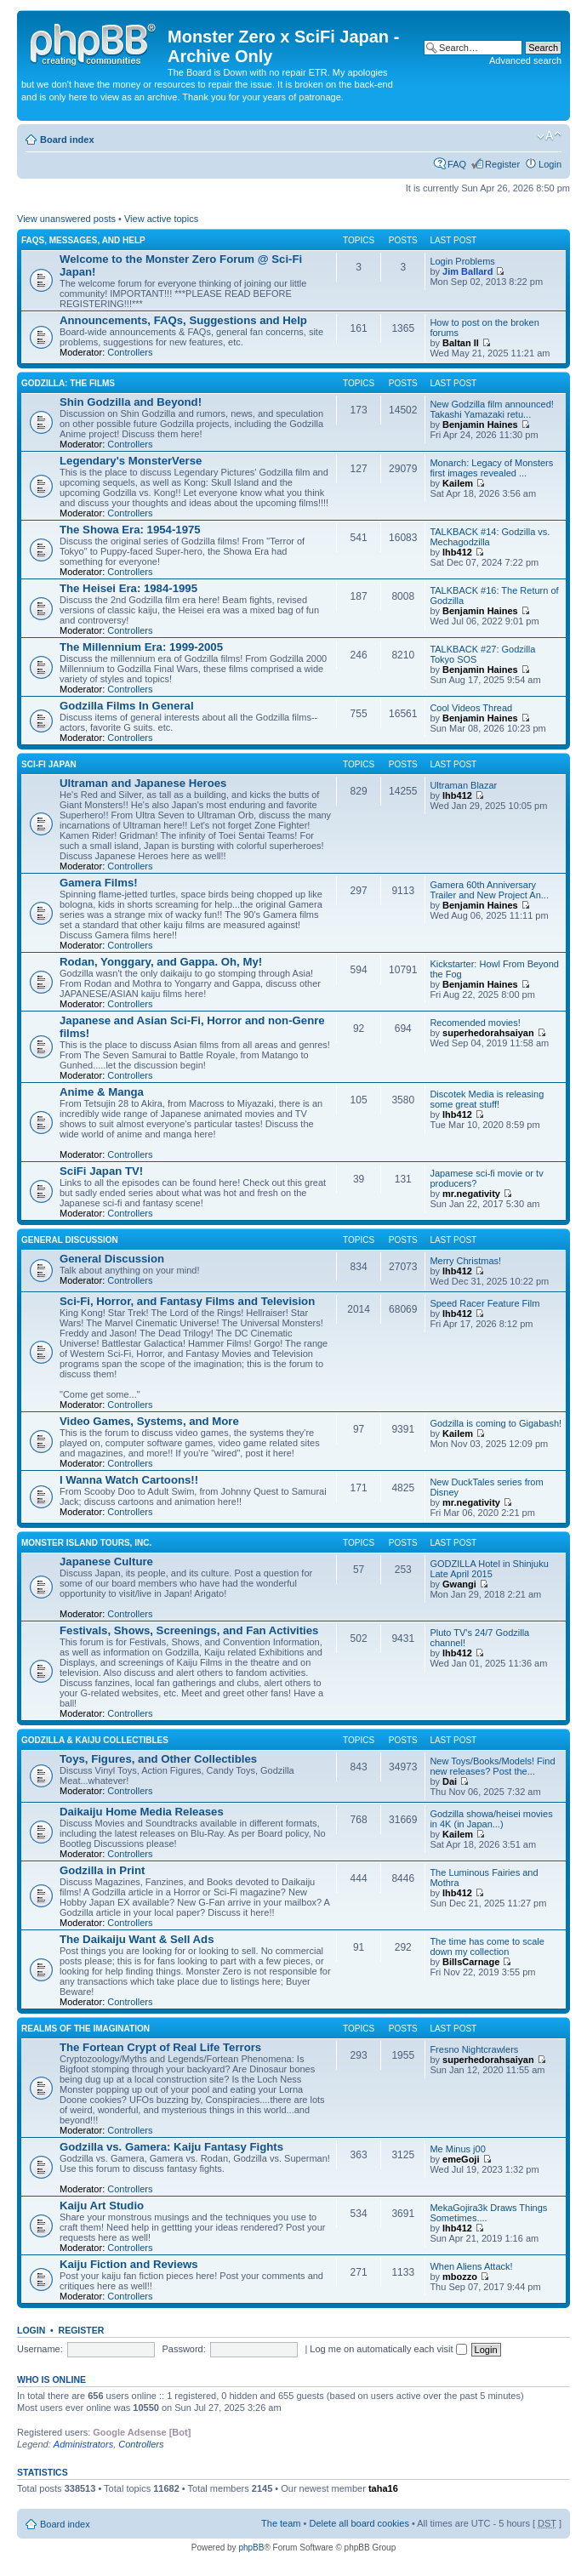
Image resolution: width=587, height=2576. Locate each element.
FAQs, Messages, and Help (83, 240)
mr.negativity (471, 1193)
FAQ (456, 164)
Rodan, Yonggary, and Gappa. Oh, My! (161, 961)
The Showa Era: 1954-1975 (130, 529)
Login (550, 164)
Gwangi (459, 1584)
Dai (449, 1781)
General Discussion (69, 1240)
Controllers (129, 352)
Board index (67, 139)
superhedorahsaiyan (488, 1033)
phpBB (251, 2547)
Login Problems (462, 261)
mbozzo (459, 2276)
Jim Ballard (467, 271)
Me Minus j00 (457, 2149)
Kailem (457, 483)
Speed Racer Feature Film (484, 1303)
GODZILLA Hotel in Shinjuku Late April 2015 (489, 1569)
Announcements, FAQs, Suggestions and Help (183, 320)
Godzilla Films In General (127, 705)
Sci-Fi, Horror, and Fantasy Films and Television (187, 1301)
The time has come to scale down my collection (487, 1946)
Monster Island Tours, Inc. (86, 1542)
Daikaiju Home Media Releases (142, 1811)
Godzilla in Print (102, 1870)
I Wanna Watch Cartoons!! (129, 1479)
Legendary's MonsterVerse (131, 460)
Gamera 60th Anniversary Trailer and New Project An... (489, 890)
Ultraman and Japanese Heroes (143, 783)
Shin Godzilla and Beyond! (131, 402)
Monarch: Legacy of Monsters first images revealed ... (491, 468)
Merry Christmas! (465, 1261)
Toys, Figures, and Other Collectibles (158, 1758)
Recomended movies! (475, 1022)
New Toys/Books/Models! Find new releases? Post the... (492, 1766)
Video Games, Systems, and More (149, 1421)
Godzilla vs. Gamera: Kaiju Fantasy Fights (171, 2146)
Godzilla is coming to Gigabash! (495, 1423)
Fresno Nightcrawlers (474, 2049)
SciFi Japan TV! (101, 1171)
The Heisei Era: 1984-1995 (128, 588)
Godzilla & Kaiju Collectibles (94, 1740)
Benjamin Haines (480, 424)
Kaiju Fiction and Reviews (129, 2264)
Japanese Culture (106, 1561)
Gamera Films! (99, 882)
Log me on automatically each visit (388, 2349)
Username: (40, 2349)
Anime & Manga (102, 1092)
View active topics (161, 219)
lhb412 (457, 552)
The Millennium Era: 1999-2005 (141, 647)
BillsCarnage (470, 1962)
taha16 (383, 2488)
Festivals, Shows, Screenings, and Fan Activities (189, 1630)
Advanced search (525, 60)
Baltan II (460, 343)
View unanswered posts (66, 219)
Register (502, 164)
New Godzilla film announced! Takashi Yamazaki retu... (492, 409)
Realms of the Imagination (85, 2028)
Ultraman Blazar (463, 785)
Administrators (83, 2444)
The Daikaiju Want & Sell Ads (137, 1939)
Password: (183, 2349)
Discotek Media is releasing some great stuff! (487, 1099)
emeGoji (460, 2159)
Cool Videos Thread (471, 708)
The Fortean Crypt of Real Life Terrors (160, 2047)
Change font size (549, 136)
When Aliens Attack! (471, 2266)
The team (280, 2523)
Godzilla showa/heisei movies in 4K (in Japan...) (491, 1819)
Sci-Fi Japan (49, 764)
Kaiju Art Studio (102, 2205)
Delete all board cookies (358, 2523)
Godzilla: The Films (68, 383)
